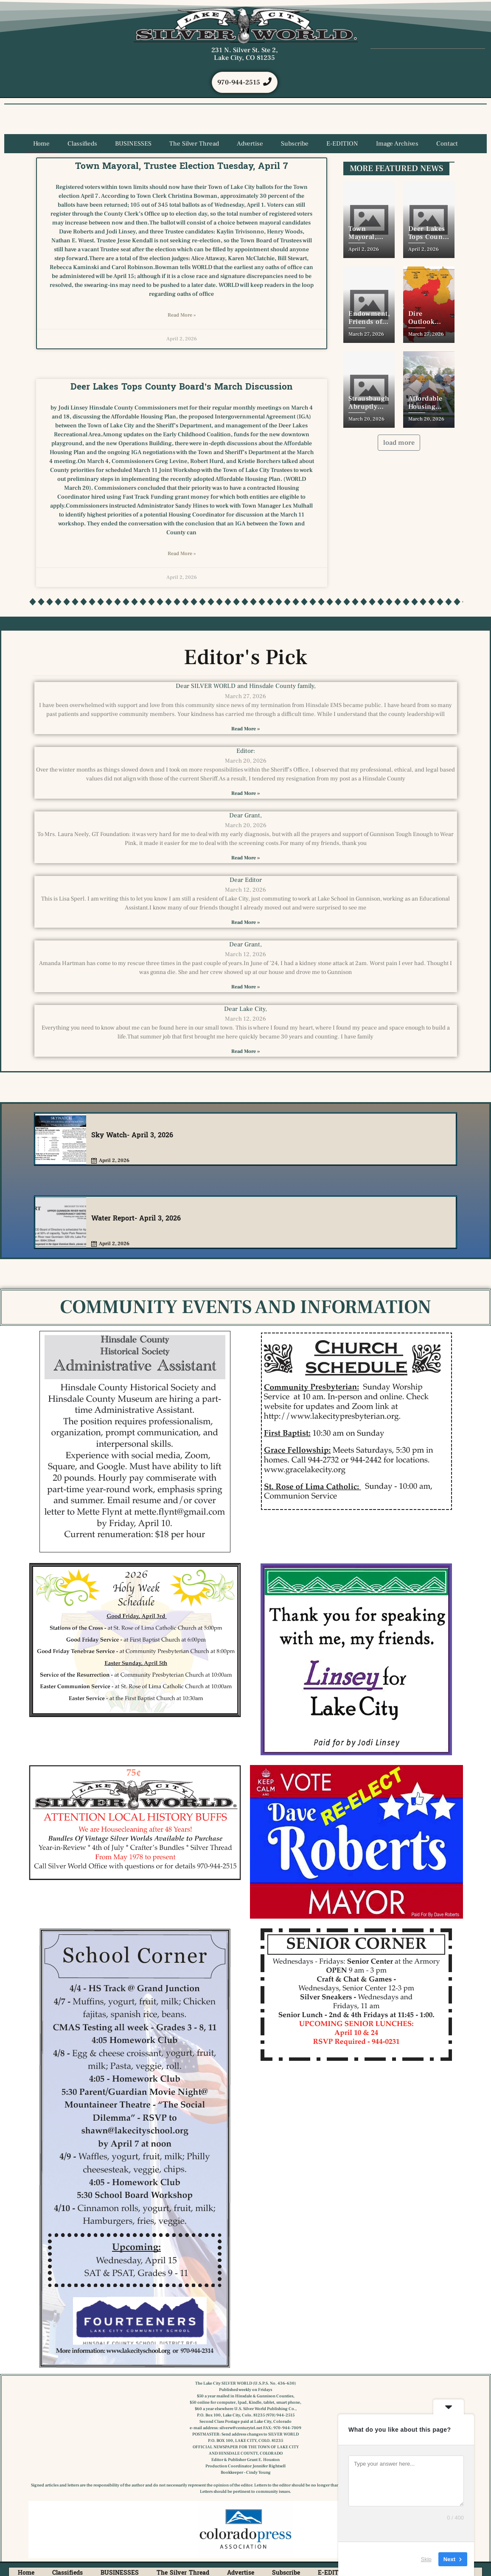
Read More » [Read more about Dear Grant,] (245, 859)
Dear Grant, (245, 816)
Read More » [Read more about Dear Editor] (245, 923)
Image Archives (397, 144)
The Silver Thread (194, 144)
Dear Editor (246, 881)
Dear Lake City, (245, 1010)
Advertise (250, 144)
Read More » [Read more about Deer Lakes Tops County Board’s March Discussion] (182, 554)
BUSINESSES (133, 144)
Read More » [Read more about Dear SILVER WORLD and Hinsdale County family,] (245, 729)
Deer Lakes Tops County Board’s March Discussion (181, 387)
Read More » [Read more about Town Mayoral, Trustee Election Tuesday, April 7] (182, 316)
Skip (426, 2559)
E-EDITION (342, 144)
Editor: (245, 751)
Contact (447, 144)
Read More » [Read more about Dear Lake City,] (245, 1052)
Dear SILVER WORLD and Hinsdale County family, (246, 687)
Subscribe (295, 144)
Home (41, 144)
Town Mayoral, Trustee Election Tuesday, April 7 (181, 167)
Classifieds (82, 144)
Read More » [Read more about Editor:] (245, 794)
